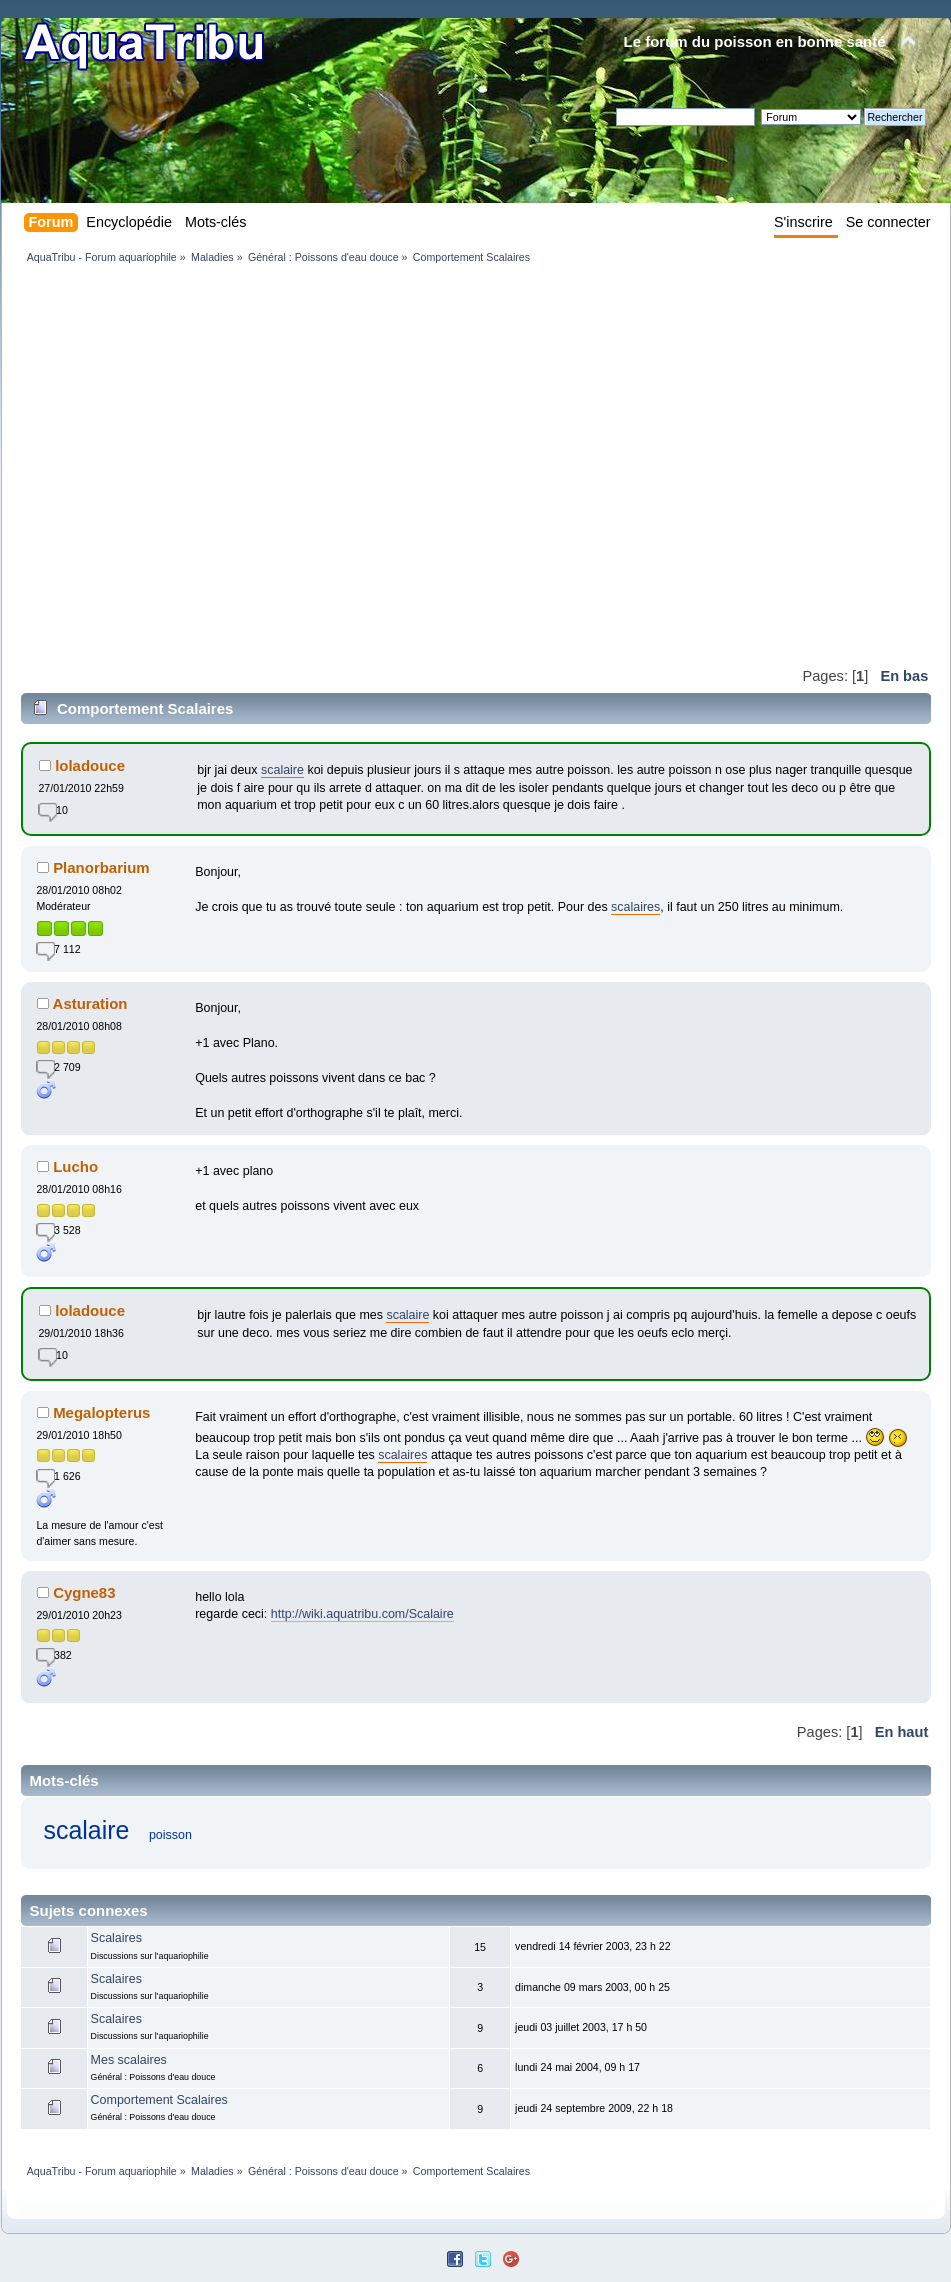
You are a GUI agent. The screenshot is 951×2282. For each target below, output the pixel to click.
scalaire (282, 770)
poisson (170, 1835)
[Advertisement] (187, 464)
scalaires (635, 907)
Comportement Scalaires (159, 2100)
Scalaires (116, 1938)
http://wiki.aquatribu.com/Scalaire (362, 1614)
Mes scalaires (129, 2060)
